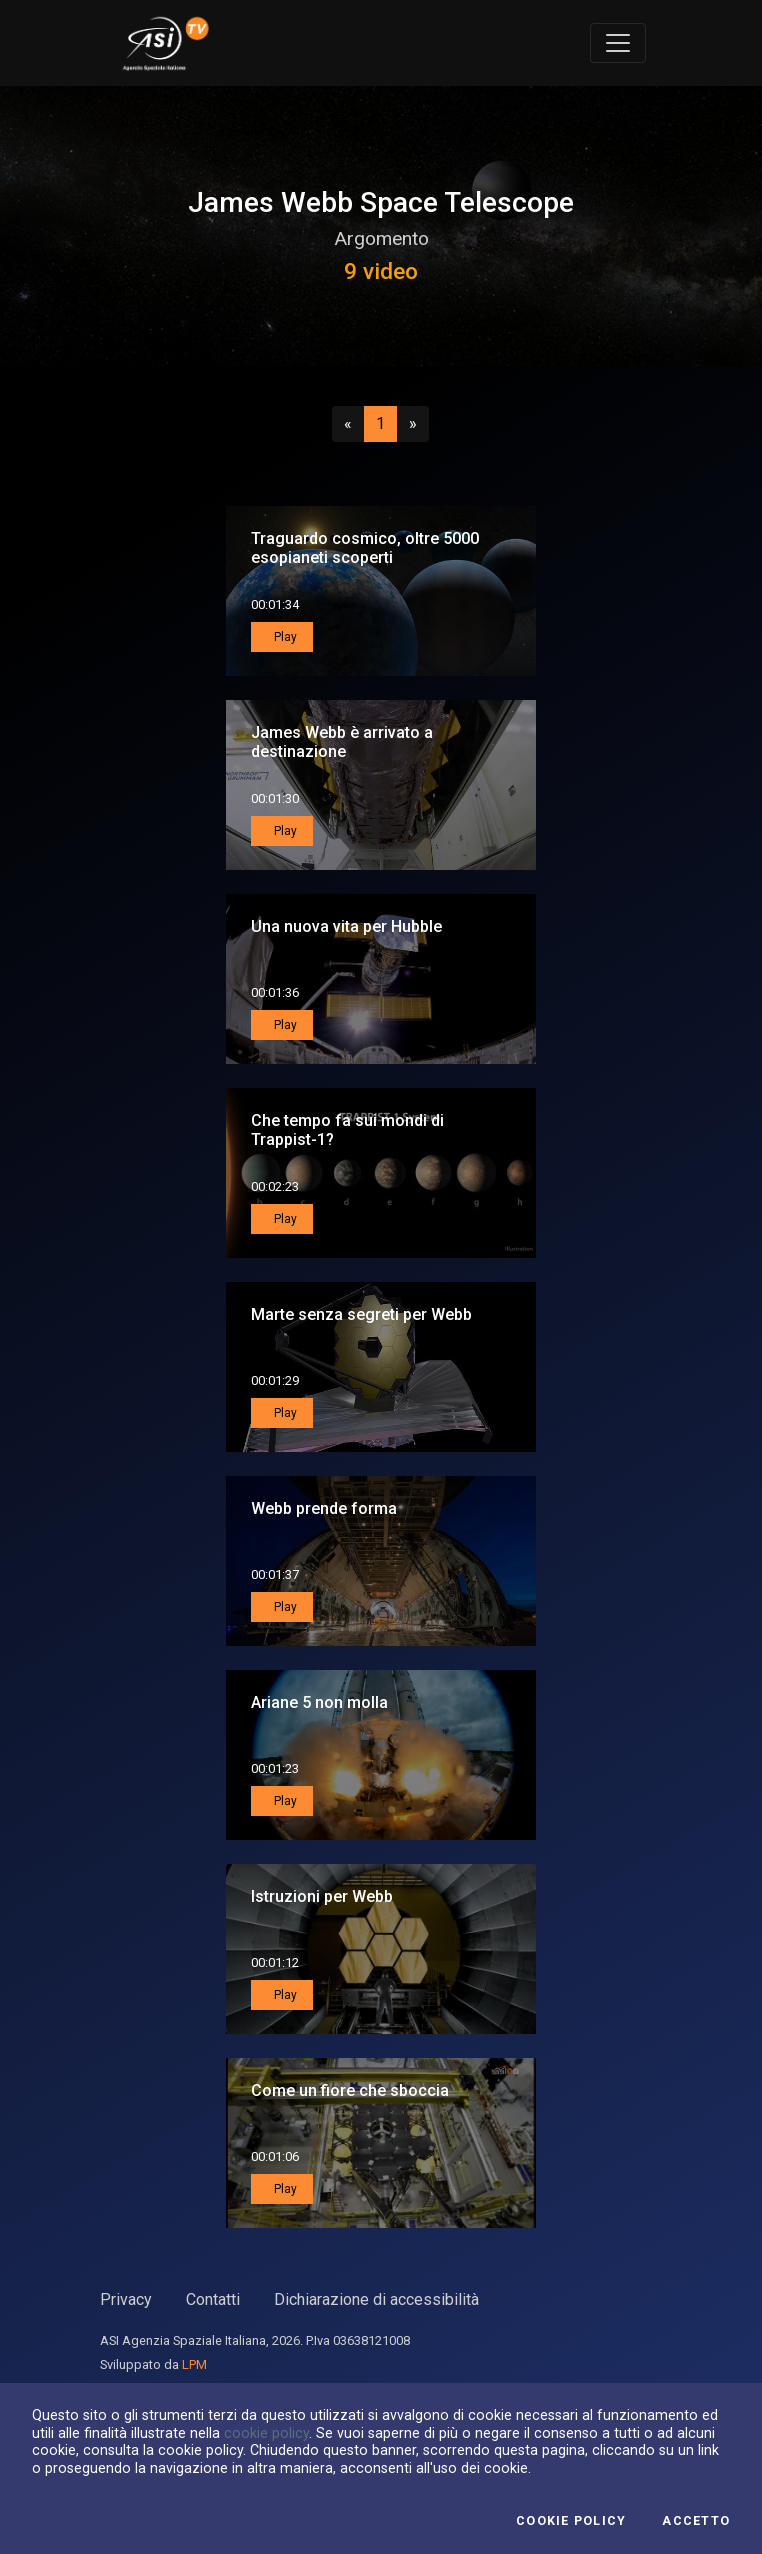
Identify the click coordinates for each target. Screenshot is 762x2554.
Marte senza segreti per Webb (361, 1314)
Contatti (213, 2299)
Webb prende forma (324, 1508)
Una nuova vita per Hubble (346, 926)
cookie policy (266, 2433)
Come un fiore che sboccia (350, 2090)
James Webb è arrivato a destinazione (342, 742)
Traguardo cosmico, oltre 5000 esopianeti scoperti (365, 548)
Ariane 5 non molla (319, 1702)
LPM (194, 2364)
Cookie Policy (571, 2521)
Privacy (126, 2299)
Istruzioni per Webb (322, 1896)
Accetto (696, 2521)
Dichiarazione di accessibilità (376, 2299)
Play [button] (284, 637)
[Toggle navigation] (618, 43)
